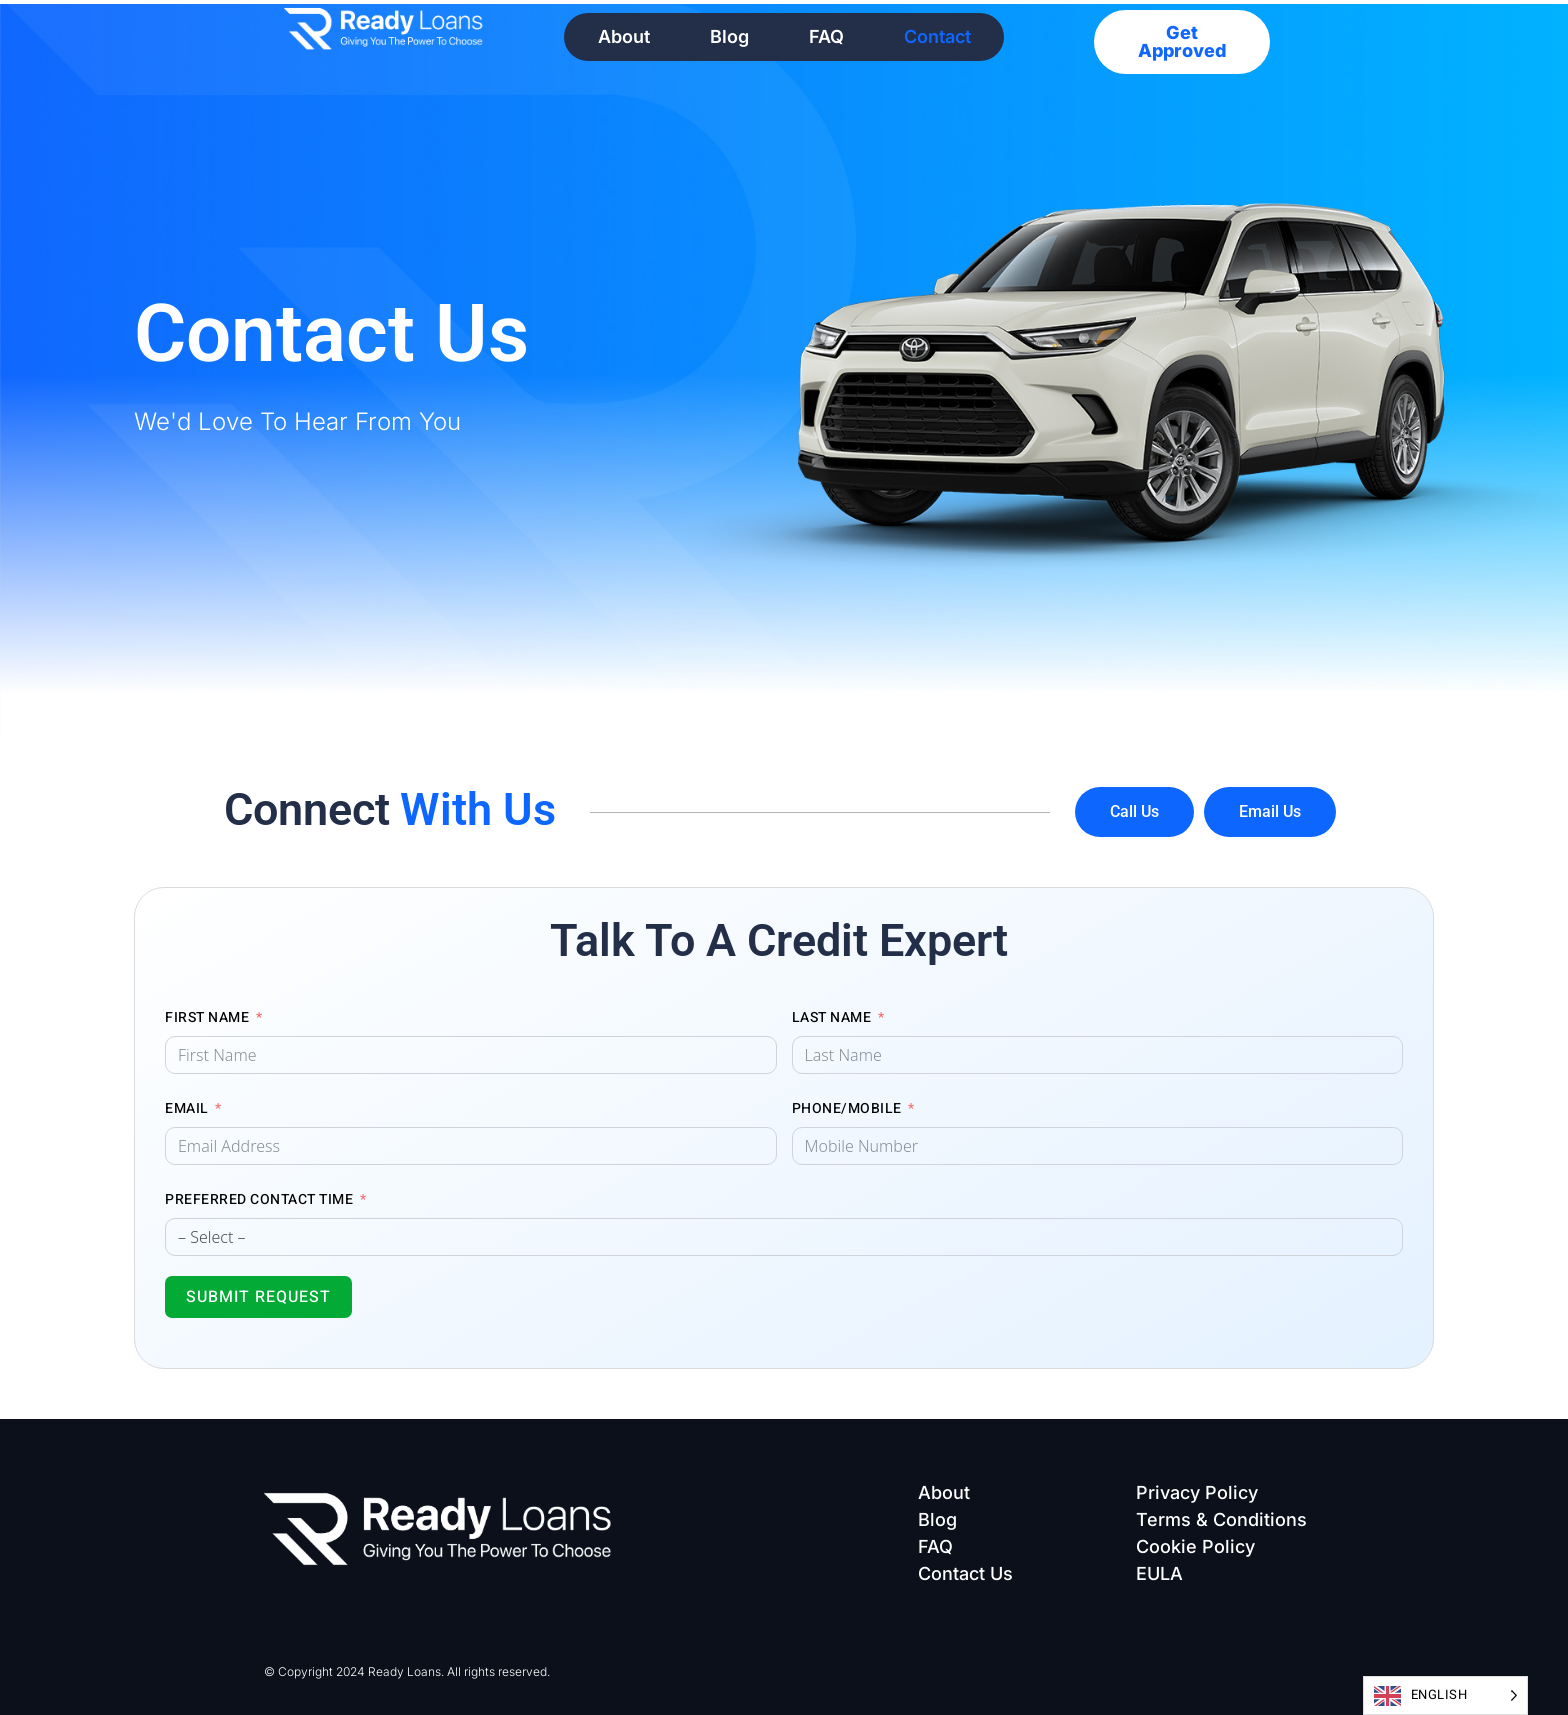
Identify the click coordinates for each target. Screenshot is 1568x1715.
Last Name (832, 1017)
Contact (937, 36)
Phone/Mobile (847, 1108)
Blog (729, 36)
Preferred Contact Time (259, 1199)
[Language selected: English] (1446, 1695)
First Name (207, 1017)
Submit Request (258, 1297)
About (624, 36)
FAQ (826, 36)
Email (187, 1108)
